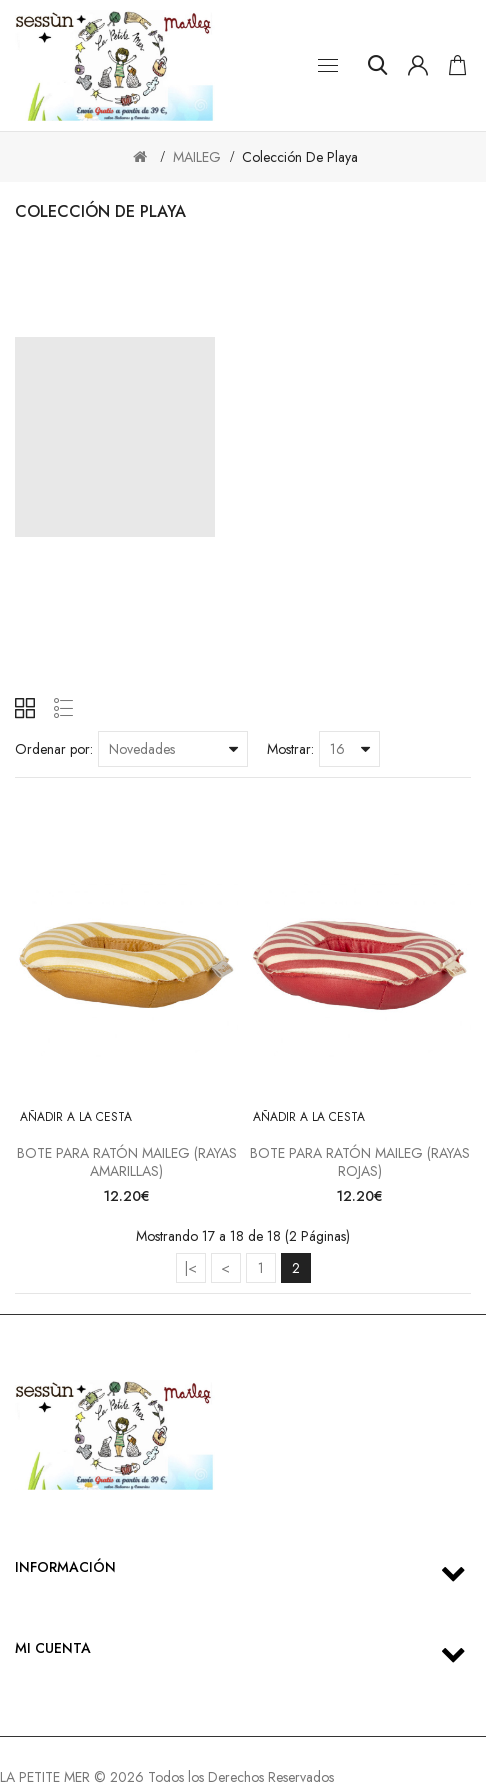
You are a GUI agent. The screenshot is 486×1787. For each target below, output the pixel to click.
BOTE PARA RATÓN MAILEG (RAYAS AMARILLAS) (127, 1162)
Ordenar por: (54, 749)
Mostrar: (290, 749)
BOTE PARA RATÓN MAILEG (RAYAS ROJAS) (360, 1162)
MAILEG (197, 157)
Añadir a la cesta (76, 1117)
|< (190, 1268)
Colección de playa (300, 157)
